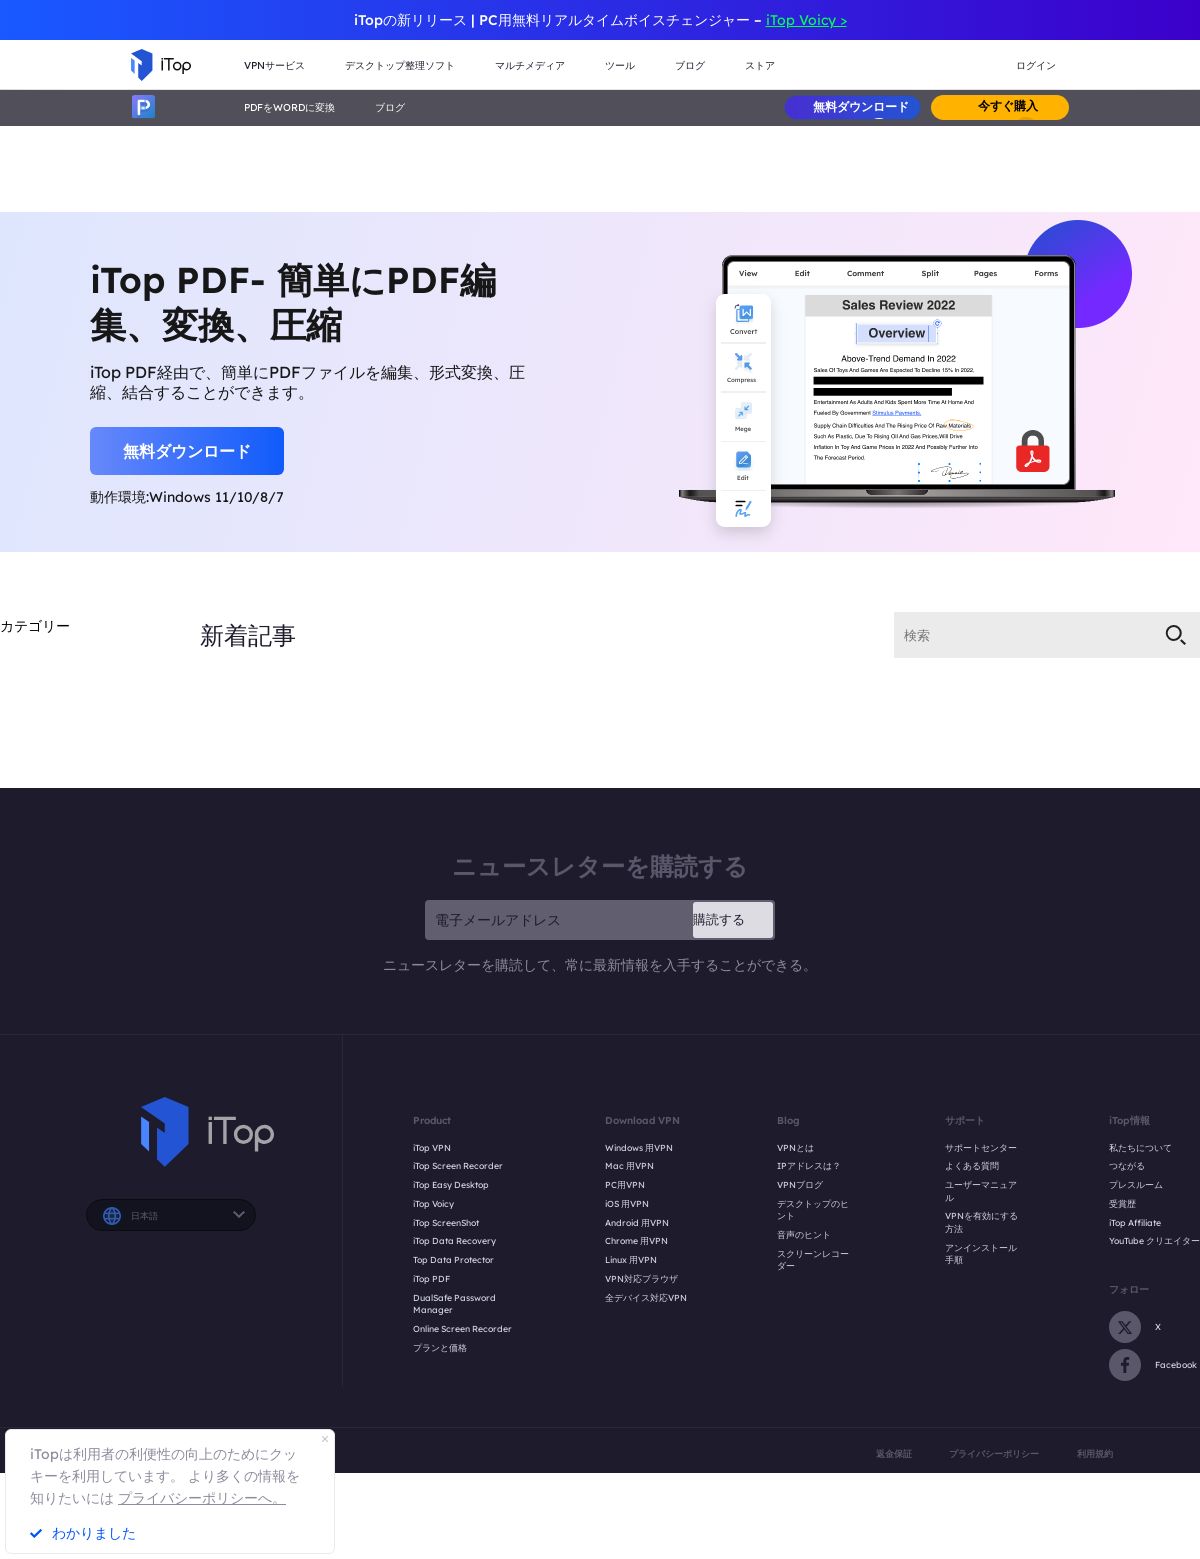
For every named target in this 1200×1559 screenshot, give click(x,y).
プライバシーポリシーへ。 (202, 1498)
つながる (1127, 1165)
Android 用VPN (637, 1222)
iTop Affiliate (1135, 1222)
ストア (760, 65)
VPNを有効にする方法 (981, 1222)
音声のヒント (804, 1234)
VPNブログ (800, 1184)
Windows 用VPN (639, 1147)
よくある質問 (972, 1165)
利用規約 (1095, 1453)
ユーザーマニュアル (981, 1191)
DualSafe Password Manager (454, 1304)
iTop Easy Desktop (451, 1184)
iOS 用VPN (627, 1203)
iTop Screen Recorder (458, 1165)
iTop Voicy (433, 1203)
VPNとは (795, 1147)
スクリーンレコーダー (813, 1260)
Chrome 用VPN (636, 1240)
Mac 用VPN (629, 1165)
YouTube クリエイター (1154, 1240)
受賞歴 (1122, 1203)
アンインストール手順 (981, 1254)
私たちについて (1140, 1147)
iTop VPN (432, 1147)
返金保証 (894, 1453)
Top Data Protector (453, 1259)
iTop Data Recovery (454, 1240)
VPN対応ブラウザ (641, 1278)
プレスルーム (1136, 1184)
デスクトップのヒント (813, 1210)
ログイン (1036, 65)
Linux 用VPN (631, 1259)
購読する (719, 919)
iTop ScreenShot (446, 1222)
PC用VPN (625, 1184)
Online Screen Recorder (462, 1328)
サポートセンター (981, 1147)
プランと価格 (440, 1347)
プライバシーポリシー (994, 1453)
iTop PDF (431, 1278)
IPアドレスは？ (809, 1165)
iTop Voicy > (806, 20)
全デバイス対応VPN (646, 1297)
